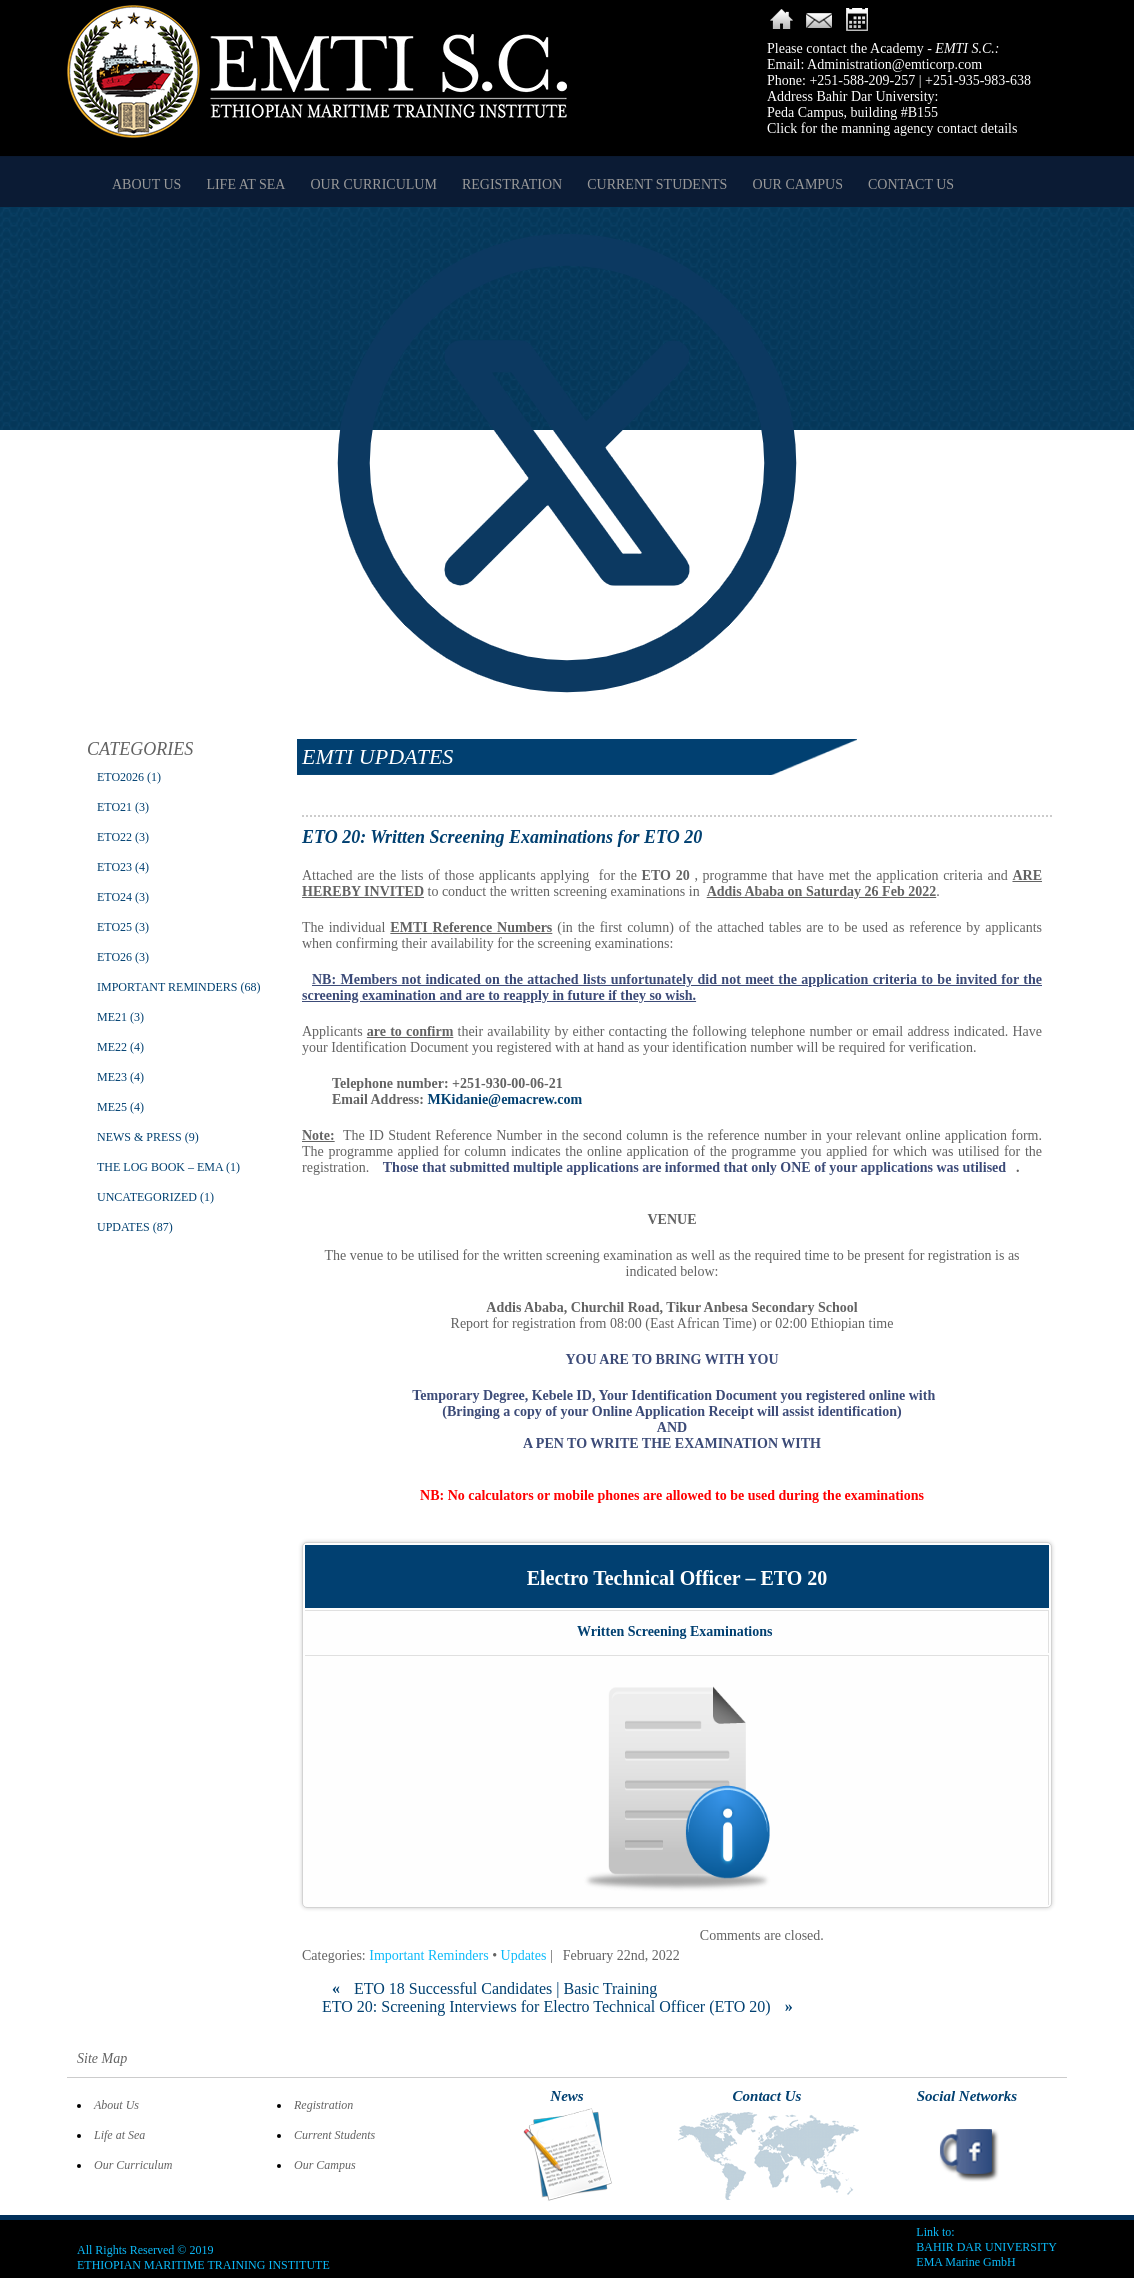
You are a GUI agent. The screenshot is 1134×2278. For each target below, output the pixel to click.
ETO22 (114, 837)
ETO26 (114, 957)
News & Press (139, 1137)
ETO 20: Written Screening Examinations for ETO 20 (502, 837)
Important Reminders (167, 987)
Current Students (657, 184)
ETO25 (114, 927)
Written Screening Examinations (675, 1631)
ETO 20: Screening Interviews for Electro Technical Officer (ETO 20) (557, 2006)
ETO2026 (120, 777)
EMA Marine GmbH (965, 2262)
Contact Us (911, 184)
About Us (146, 184)
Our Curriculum (373, 184)
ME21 (112, 1017)
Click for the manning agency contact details (892, 128)
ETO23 (114, 867)
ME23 (112, 1077)
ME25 (112, 1107)
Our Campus (797, 184)
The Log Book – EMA (160, 1167)
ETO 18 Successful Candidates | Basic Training (494, 1988)
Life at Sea (245, 184)
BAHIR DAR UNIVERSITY (986, 2247)
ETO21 (114, 807)
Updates (123, 1227)
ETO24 (114, 897)
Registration (512, 184)
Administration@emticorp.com (894, 64)
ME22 (112, 1047)
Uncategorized (147, 1197)
